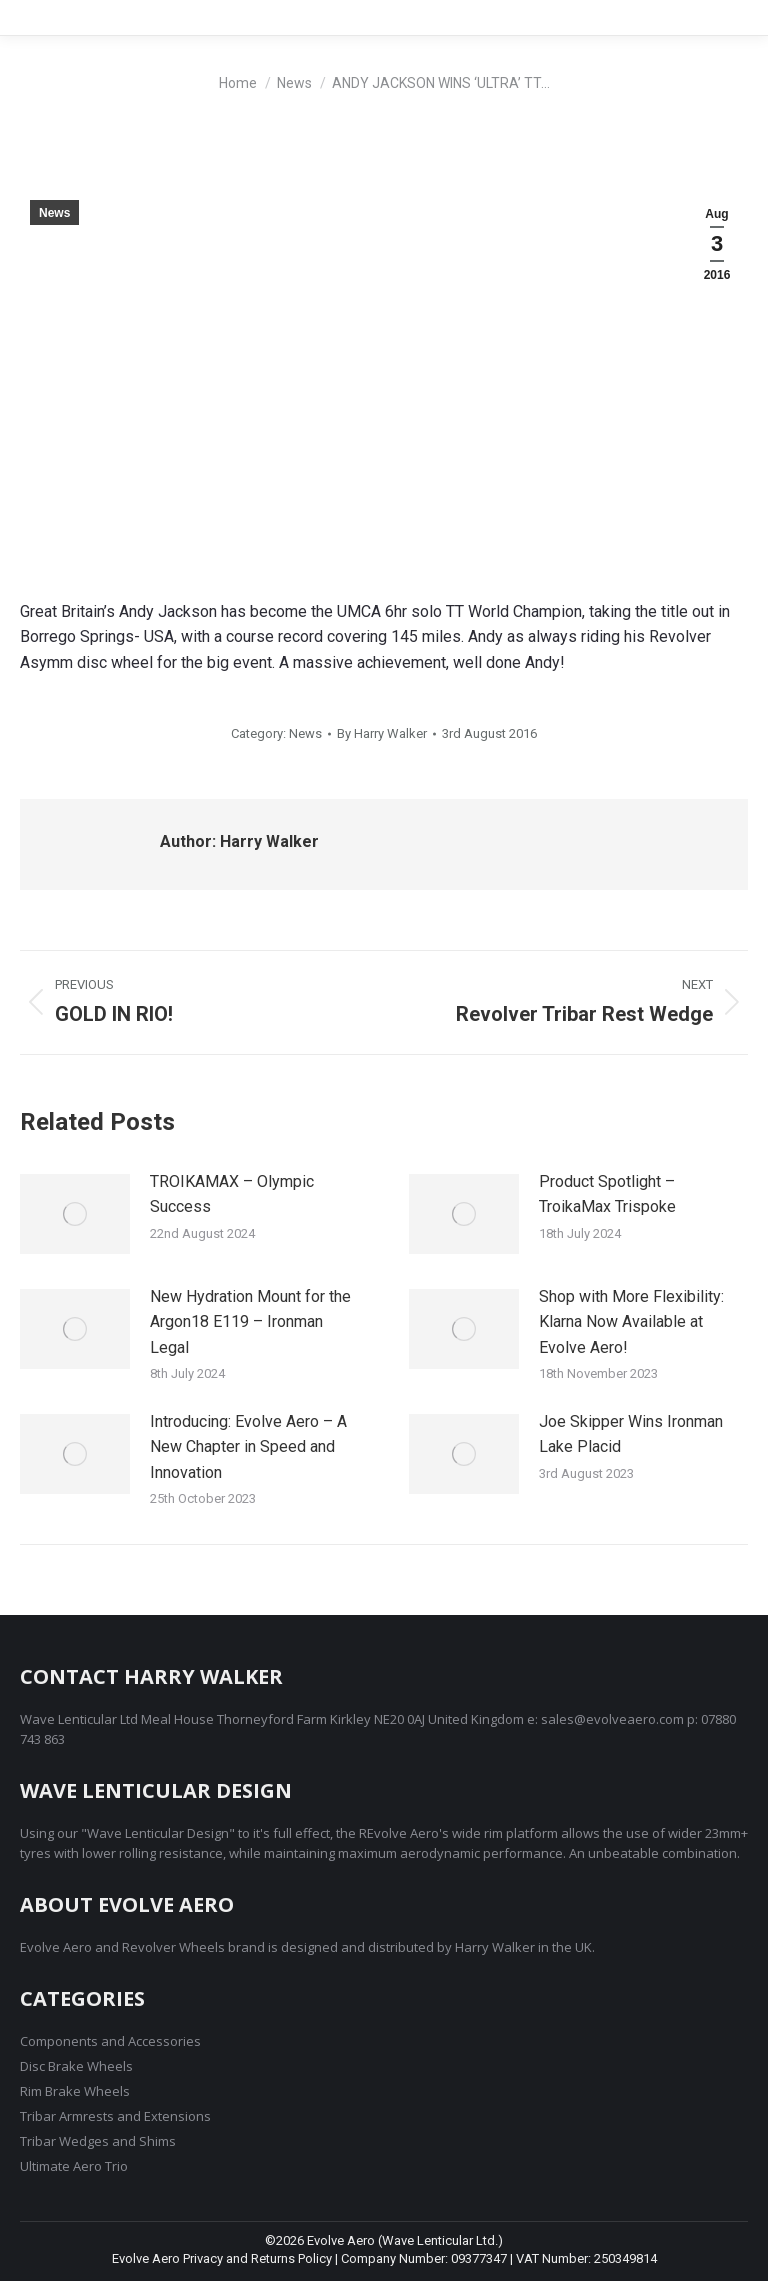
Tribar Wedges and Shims (98, 2141)
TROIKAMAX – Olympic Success (232, 1194)
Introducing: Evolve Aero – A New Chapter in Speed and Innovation (248, 1447)
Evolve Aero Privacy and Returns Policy (222, 2258)
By (382, 733)
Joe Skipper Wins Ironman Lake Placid (631, 1434)
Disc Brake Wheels (76, 2066)
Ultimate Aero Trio (74, 2166)
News (54, 213)
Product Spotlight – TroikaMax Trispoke (607, 1194)
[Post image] (75, 1214)
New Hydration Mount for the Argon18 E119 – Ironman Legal (250, 1322)
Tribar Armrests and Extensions (115, 2116)
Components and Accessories (110, 2041)
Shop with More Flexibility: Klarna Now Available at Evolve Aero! (631, 1322)
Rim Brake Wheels (75, 2091)
